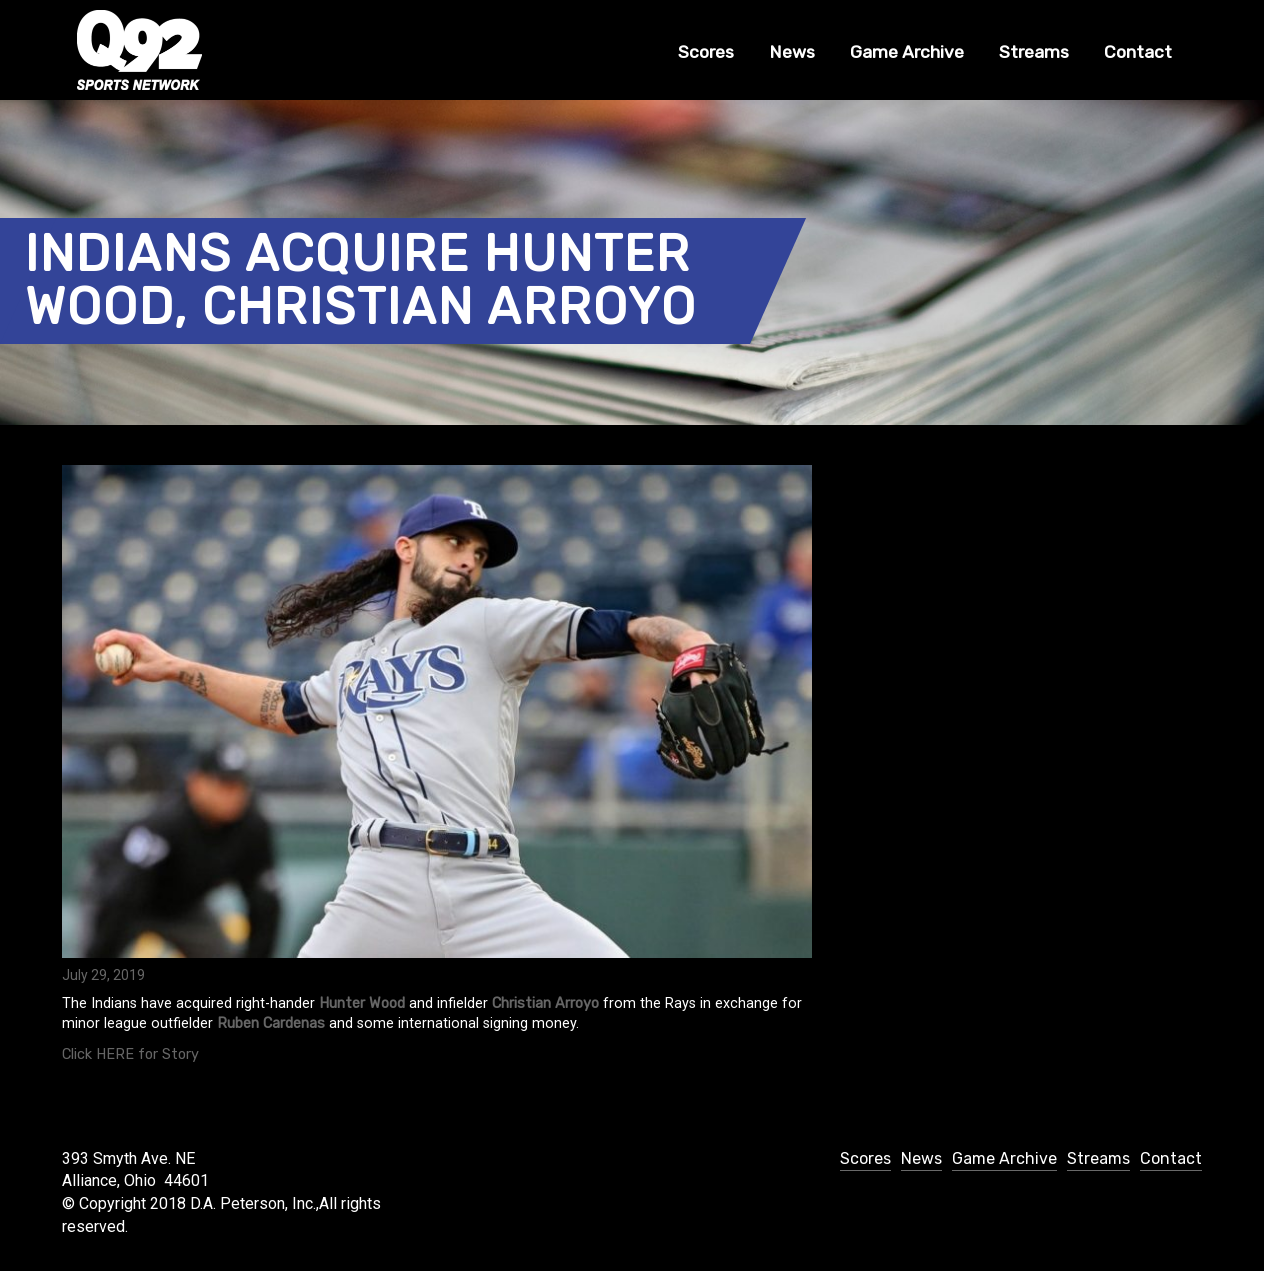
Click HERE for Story (130, 1054)
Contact (1138, 52)
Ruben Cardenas (271, 1023)
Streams (1034, 52)
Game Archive (907, 52)
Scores (706, 52)
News (792, 52)
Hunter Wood (362, 1003)
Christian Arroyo (545, 1003)
